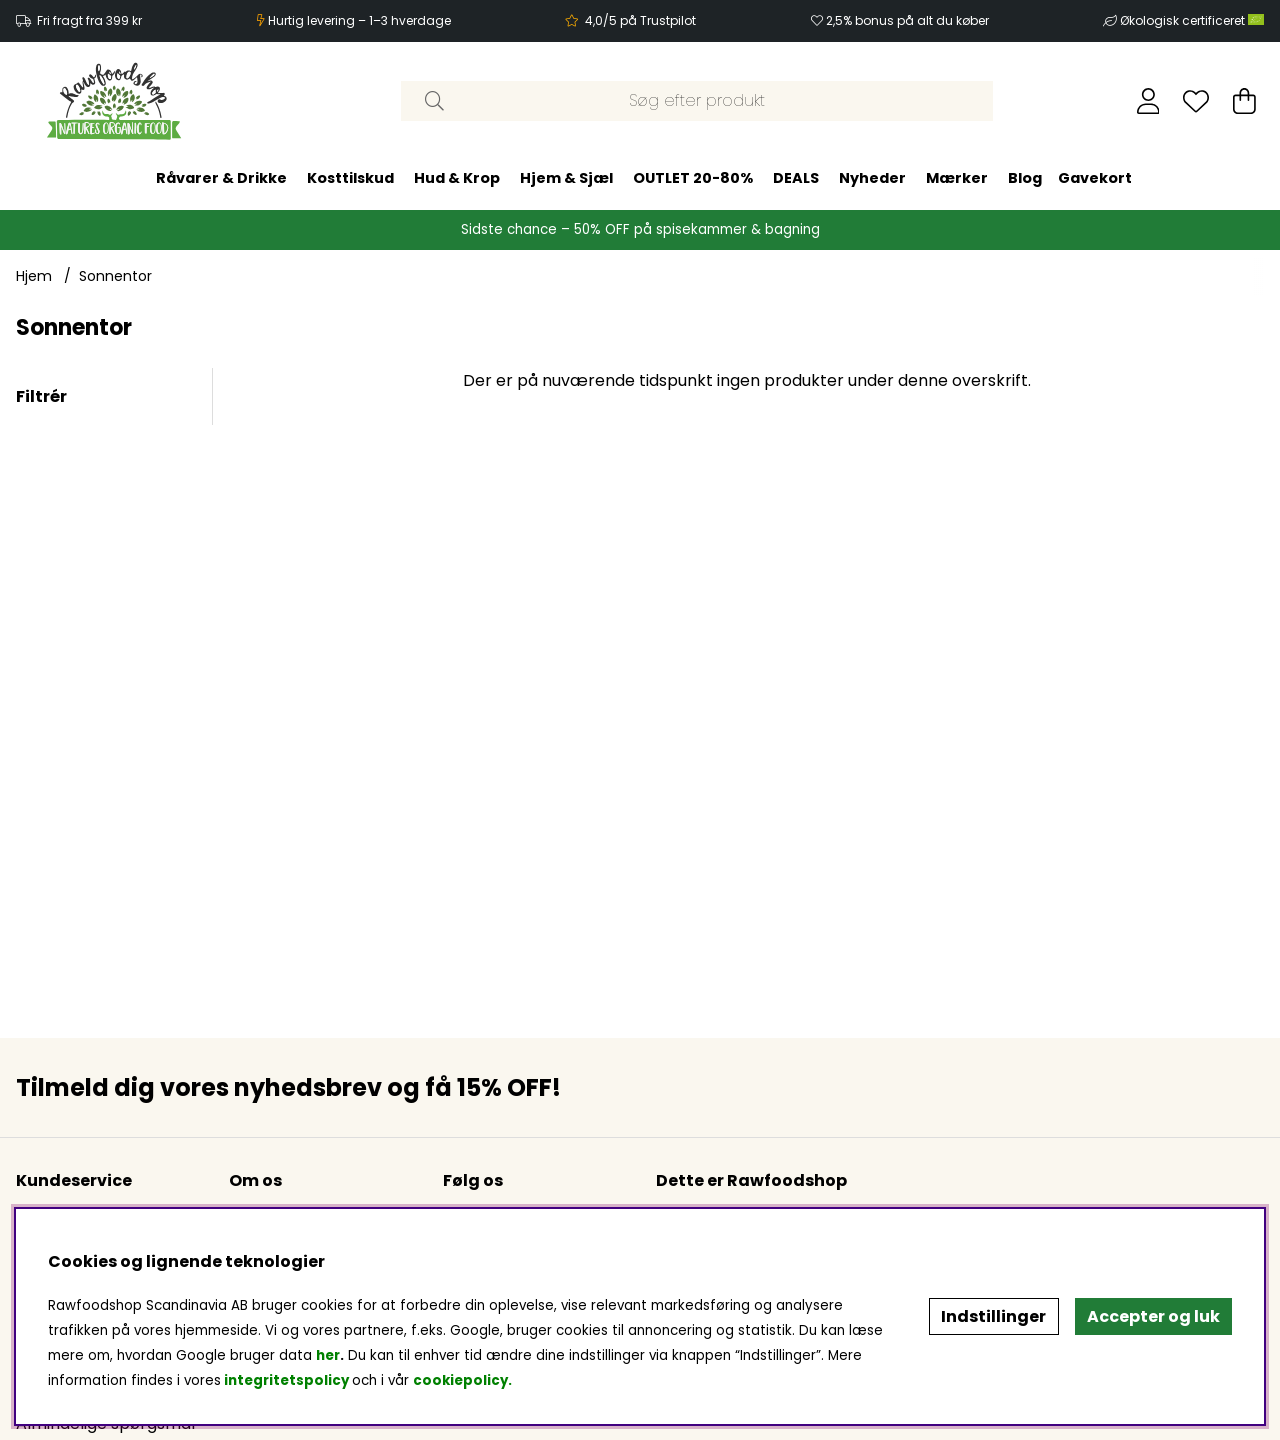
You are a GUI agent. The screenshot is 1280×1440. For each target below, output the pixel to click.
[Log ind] (1148, 101)
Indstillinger (993, 1316)
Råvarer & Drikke (221, 178)
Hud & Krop (457, 178)
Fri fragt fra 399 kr (89, 20)
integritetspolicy (286, 1380)
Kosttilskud (350, 178)
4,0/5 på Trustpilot (640, 20)
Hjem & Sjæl (566, 178)
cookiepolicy (460, 1380)
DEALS (796, 178)
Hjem (34, 276)
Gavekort (1095, 178)
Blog (1025, 178)
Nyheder (872, 178)
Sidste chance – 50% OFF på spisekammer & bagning (640, 229)
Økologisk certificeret (1192, 20)
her (328, 1355)
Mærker (957, 178)
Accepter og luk (1153, 1316)
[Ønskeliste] (1196, 101)
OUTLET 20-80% (693, 178)
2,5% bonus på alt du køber (907, 20)
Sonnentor (115, 276)
